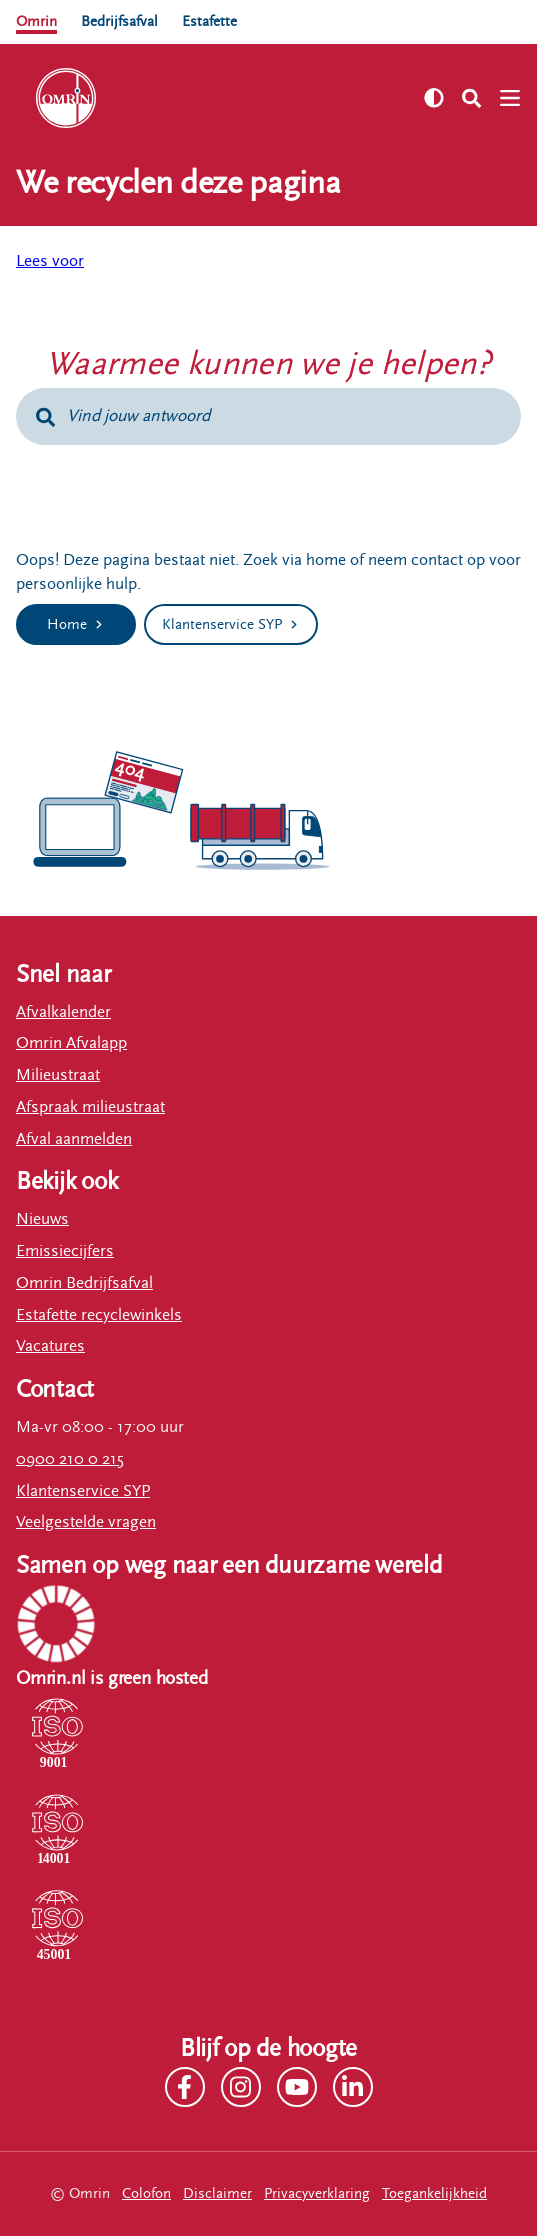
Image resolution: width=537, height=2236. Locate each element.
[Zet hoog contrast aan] (434, 98)
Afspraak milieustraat (90, 1107)
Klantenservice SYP (83, 1491)
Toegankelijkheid (434, 2193)
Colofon (146, 2193)
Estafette (209, 21)
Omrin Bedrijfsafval (84, 1283)
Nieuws (42, 1219)
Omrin (36, 21)
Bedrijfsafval (119, 21)
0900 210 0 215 (70, 1459)
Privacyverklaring (317, 2193)
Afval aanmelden (74, 1139)
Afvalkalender (63, 1012)
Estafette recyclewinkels (99, 1315)
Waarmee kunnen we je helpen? (268, 364)
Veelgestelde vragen (86, 1522)
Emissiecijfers (65, 1251)
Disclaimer (217, 2193)
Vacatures (50, 1346)
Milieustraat (58, 1075)
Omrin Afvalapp (71, 1043)
